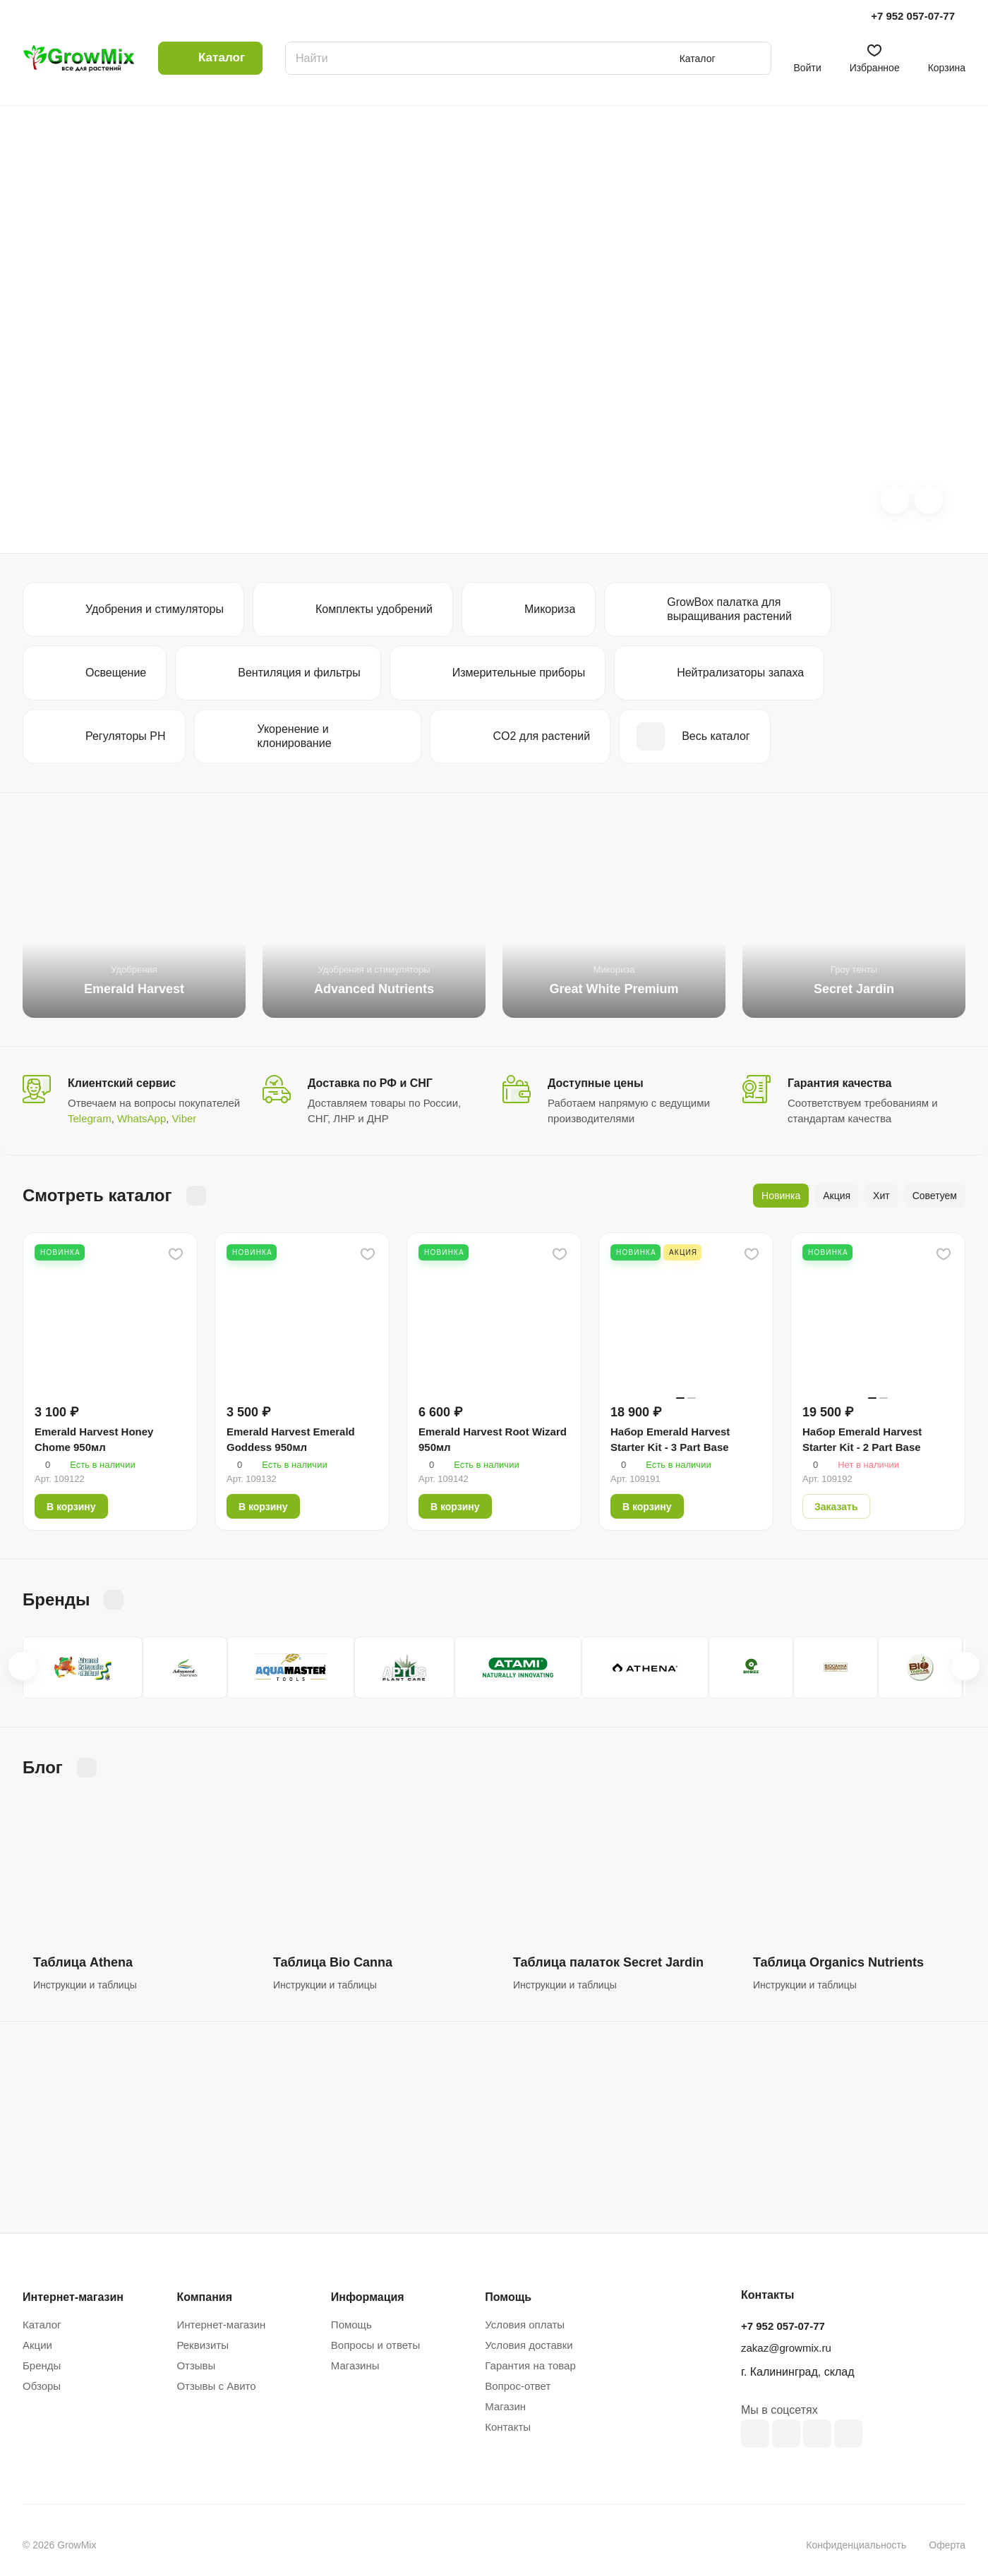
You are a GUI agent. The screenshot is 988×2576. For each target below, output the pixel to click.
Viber (184, 1118)
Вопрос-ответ (517, 2386)
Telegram (90, 1118)
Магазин (505, 2406)
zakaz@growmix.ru (786, 2348)
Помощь (351, 2325)
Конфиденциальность (856, 2545)
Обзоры (42, 2386)
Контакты (508, 2427)
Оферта (947, 2545)
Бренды (42, 2365)
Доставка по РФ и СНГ (370, 1083)
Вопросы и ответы (375, 2345)
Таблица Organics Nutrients (838, 1962)
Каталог (42, 2325)
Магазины (355, 2365)
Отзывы (195, 2365)
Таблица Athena (83, 1962)
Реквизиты (202, 2345)
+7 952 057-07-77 (913, 16)
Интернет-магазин (220, 2325)
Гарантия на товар (530, 2365)
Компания (204, 2297)
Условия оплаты (525, 2325)
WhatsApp (141, 1118)
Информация (367, 2297)
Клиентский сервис (122, 1083)
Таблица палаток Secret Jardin (608, 1962)
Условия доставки (528, 2345)
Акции (37, 2345)
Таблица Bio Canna (332, 1962)
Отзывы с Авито (215, 2386)
